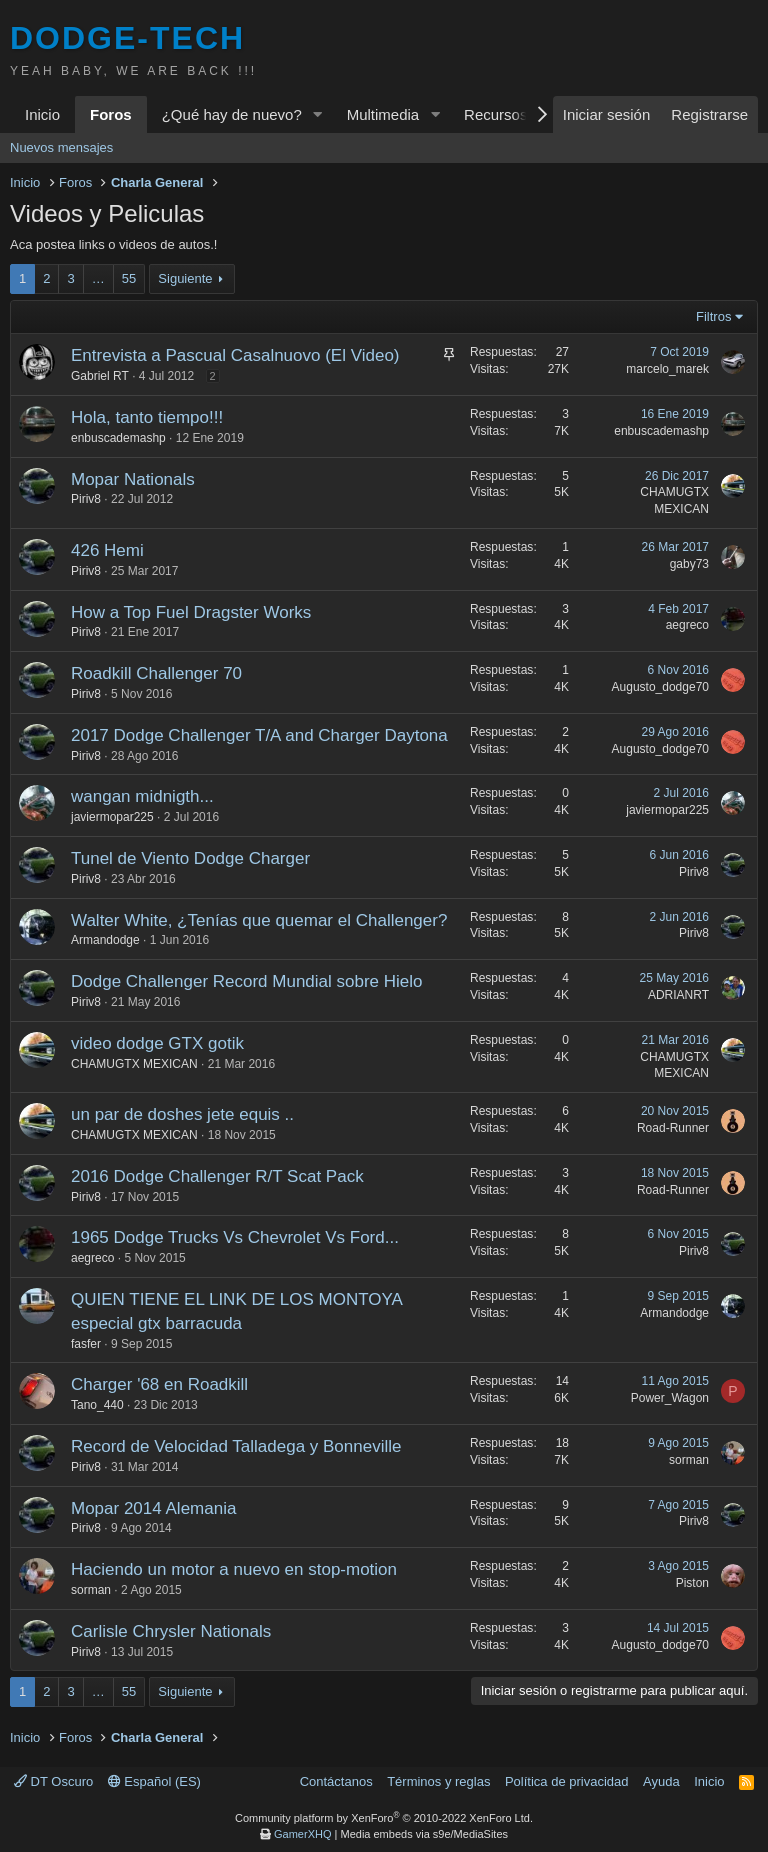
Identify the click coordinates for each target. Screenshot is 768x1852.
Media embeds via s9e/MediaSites (424, 1834)
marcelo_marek (667, 369)
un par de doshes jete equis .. (182, 1114)
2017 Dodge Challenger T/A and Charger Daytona (259, 735)
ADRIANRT (678, 995)
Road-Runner (673, 1128)
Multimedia (383, 114)
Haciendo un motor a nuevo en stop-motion (234, 1569)
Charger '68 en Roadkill (159, 1384)
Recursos (495, 114)
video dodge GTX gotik (157, 1043)
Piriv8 (86, 499)
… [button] (98, 278)
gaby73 (689, 564)
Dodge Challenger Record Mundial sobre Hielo (247, 981)
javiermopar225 (112, 817)
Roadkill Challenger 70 (156, 673)
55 (129, 278)
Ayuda (661, 1781)
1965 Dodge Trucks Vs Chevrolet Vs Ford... (235, 1237)
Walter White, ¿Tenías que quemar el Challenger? (259, 920)
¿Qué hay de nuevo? (232, 114)
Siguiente (185, 278)
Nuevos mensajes (61, 147)
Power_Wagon (670, 1398)
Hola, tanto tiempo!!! (147, 417)
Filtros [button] (713, 316)
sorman (689, 1460)
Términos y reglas (438, 1781)
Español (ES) (154, 1781)
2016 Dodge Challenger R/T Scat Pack (217, 1176)
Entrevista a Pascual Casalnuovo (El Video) (235, 355)
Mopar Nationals (133, 479)
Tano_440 (97, 1405)
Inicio (42, 114)
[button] (318, 114)
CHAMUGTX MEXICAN (134, 1064)
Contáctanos (336, 1781)
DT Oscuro (53, 1781)
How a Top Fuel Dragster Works (191, 612)
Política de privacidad (567, 1781)
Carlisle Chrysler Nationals (171, 1631)
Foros (111, 114)
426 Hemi (107, 550)
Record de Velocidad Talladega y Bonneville (236, 1446)
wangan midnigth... (142, 796)
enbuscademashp (118, 438)
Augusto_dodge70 (660, 687)
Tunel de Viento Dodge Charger (190, 858)
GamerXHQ (302, 1834)
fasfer (86, 1344)
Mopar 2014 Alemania (153, 1508)
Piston (692, 1583)
